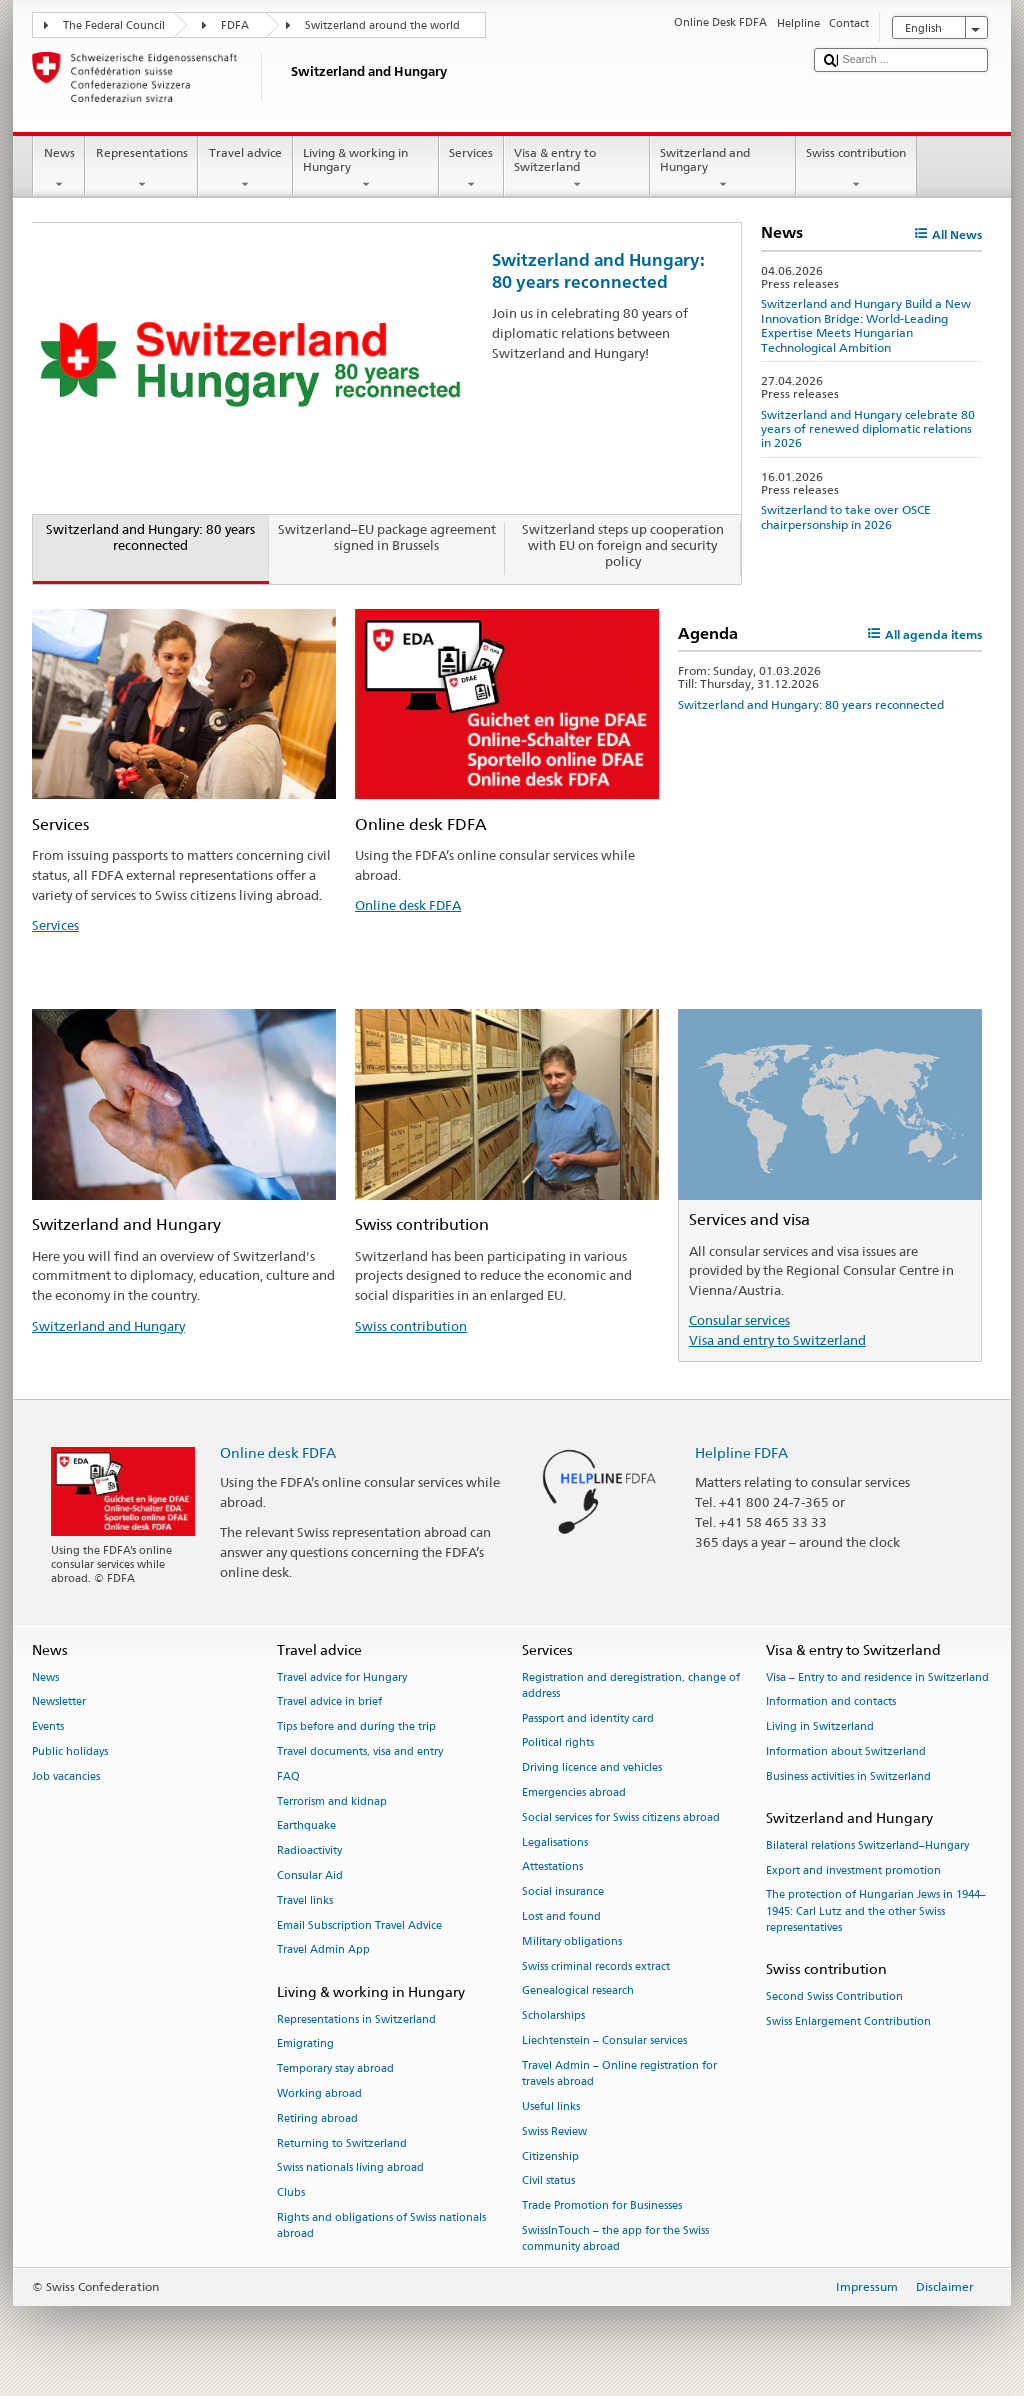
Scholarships (553, 2016)
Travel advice (245, 169)
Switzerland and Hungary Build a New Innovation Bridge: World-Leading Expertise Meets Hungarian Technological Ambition (866, 325)
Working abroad (319, 2093)
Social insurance (563, 1892)
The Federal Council (114, 25)
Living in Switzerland (820, 1727)
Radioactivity (309, 1851)
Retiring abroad (317, 2118)
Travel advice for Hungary (342, 1677)
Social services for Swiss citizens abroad (621, 1817)
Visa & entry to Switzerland (577, 169)
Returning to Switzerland (342, 2143)
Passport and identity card (588, 1718)
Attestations (552, 1867)
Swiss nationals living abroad (350, 2168)
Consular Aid (310, 1875)
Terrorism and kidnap (332, 1801)
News (59, 169)
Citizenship (550, 2156)
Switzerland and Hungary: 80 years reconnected (598, 270)
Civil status (548, 2181)
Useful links (551, 2106)
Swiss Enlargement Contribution (848, 2021)
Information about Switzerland (846, 1751)
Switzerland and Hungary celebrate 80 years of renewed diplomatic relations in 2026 (868, 429)
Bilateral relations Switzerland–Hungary (867, 1845)
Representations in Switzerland (356, 2019)
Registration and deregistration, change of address (631, 1685)
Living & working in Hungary (366, 169)
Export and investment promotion (853, 1870)
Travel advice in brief (329, 1702)
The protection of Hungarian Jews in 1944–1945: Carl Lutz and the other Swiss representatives (876, 1911)
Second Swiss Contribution (834, 1996)
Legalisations (555, 1842)
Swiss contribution (856, 169)
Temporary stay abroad (335, 2069)
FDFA (235, 25)
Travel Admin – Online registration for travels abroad (619, 2073)
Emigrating (305, 2044)
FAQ (288, 1776)
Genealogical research (578, 1991)
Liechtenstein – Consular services (604, 2040)
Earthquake (306, 1826)
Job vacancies (66, 1776)
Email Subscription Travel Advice (359, 1925)
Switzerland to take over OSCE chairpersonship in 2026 (846, 516)
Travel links (305, 1900)
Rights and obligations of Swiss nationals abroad (381, 2225)
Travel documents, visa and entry (360, 1751)
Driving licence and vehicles (592, 1768)
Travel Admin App (323, 1950)
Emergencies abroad (574, 1792)
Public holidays (70, 1751)
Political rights (558, 1743)
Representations (141, 169)
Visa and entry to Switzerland (777, 1340)
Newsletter (59, 1702)
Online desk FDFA (408, 905)
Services (471, 169)
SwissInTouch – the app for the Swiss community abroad (615, 2238)
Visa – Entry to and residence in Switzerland (877, 1677)
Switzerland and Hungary (723, 169)
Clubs (291, 2193)
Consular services (739, 1320)
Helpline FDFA (741, 1452)
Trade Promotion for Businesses (602, 2206)
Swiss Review (554, 2131)
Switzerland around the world (382, 25)
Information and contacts (831, 1702)
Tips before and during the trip (356, 1727)
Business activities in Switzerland (848, 1776)
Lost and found (561, 1916)
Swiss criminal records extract (596, 1966)
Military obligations (572, 1941)
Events (48, 1727)
